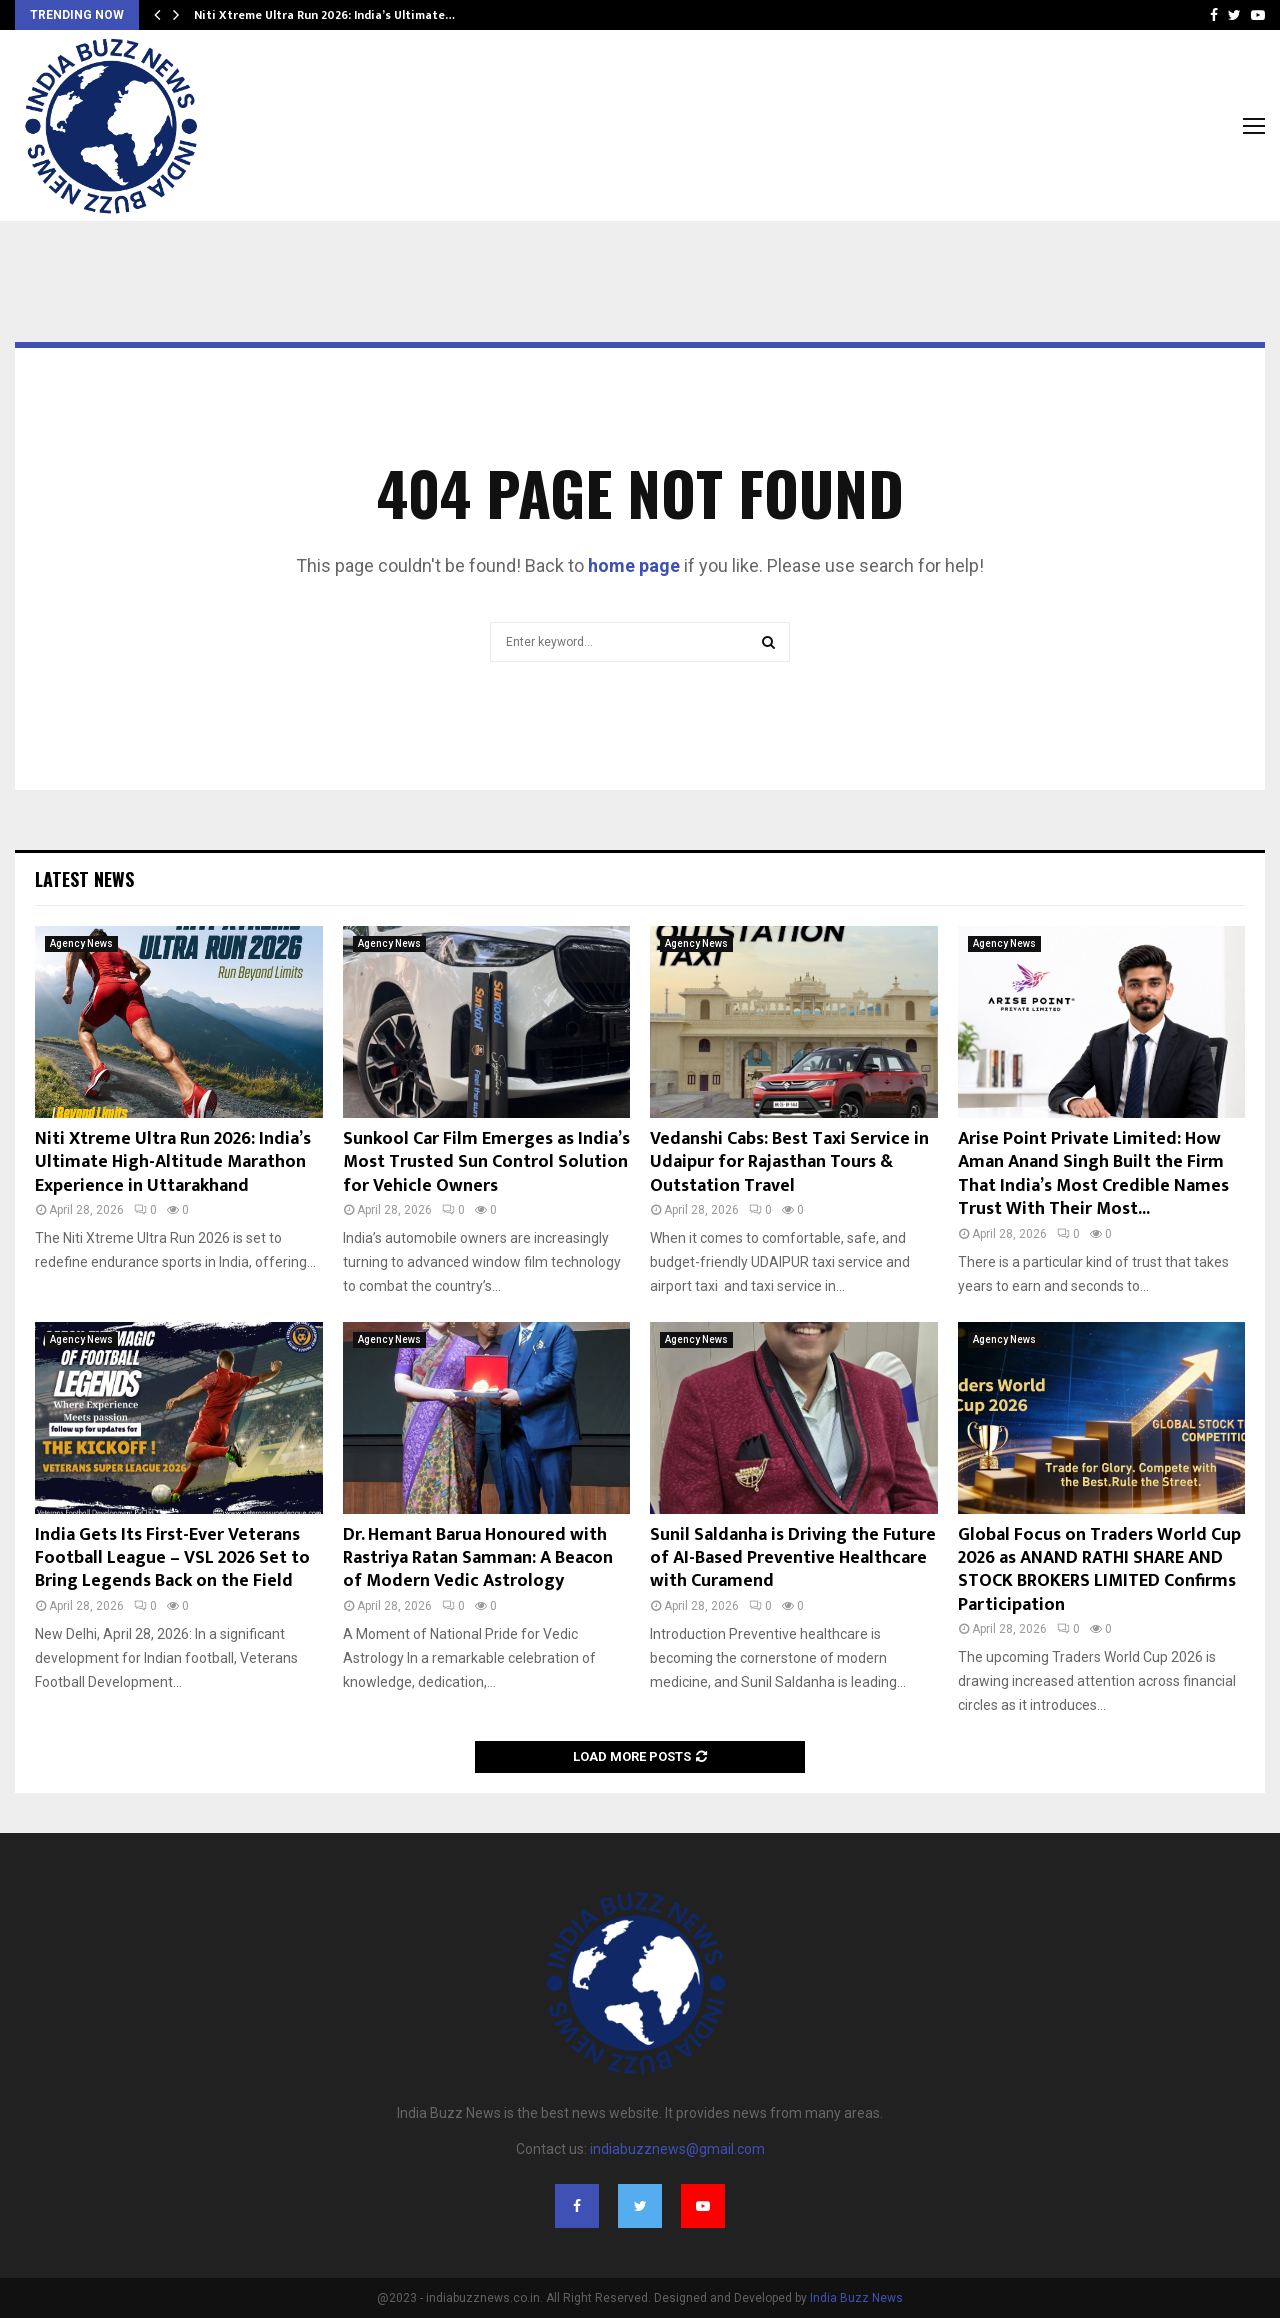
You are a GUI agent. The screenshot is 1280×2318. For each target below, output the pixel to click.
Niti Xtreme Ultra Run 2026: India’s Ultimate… (324, 15)
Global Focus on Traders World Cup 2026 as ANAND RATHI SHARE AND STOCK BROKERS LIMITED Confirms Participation (1099, 1570)
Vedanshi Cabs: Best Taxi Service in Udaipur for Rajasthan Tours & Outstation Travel (789, 1162)
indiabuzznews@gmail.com (677, 2149)
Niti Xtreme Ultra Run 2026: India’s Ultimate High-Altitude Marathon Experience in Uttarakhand (173, 1162)
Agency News (81, 943)
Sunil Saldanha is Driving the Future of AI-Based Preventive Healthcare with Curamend (793, 1558)
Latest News (84, 879)
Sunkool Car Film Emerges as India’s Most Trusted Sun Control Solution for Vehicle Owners (486, 1162)
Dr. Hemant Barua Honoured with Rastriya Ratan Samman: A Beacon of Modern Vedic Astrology (478, 1558)
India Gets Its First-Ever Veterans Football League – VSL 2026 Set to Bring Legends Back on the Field (172, 1558)
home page (634, 565)
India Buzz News (856, 2298)
